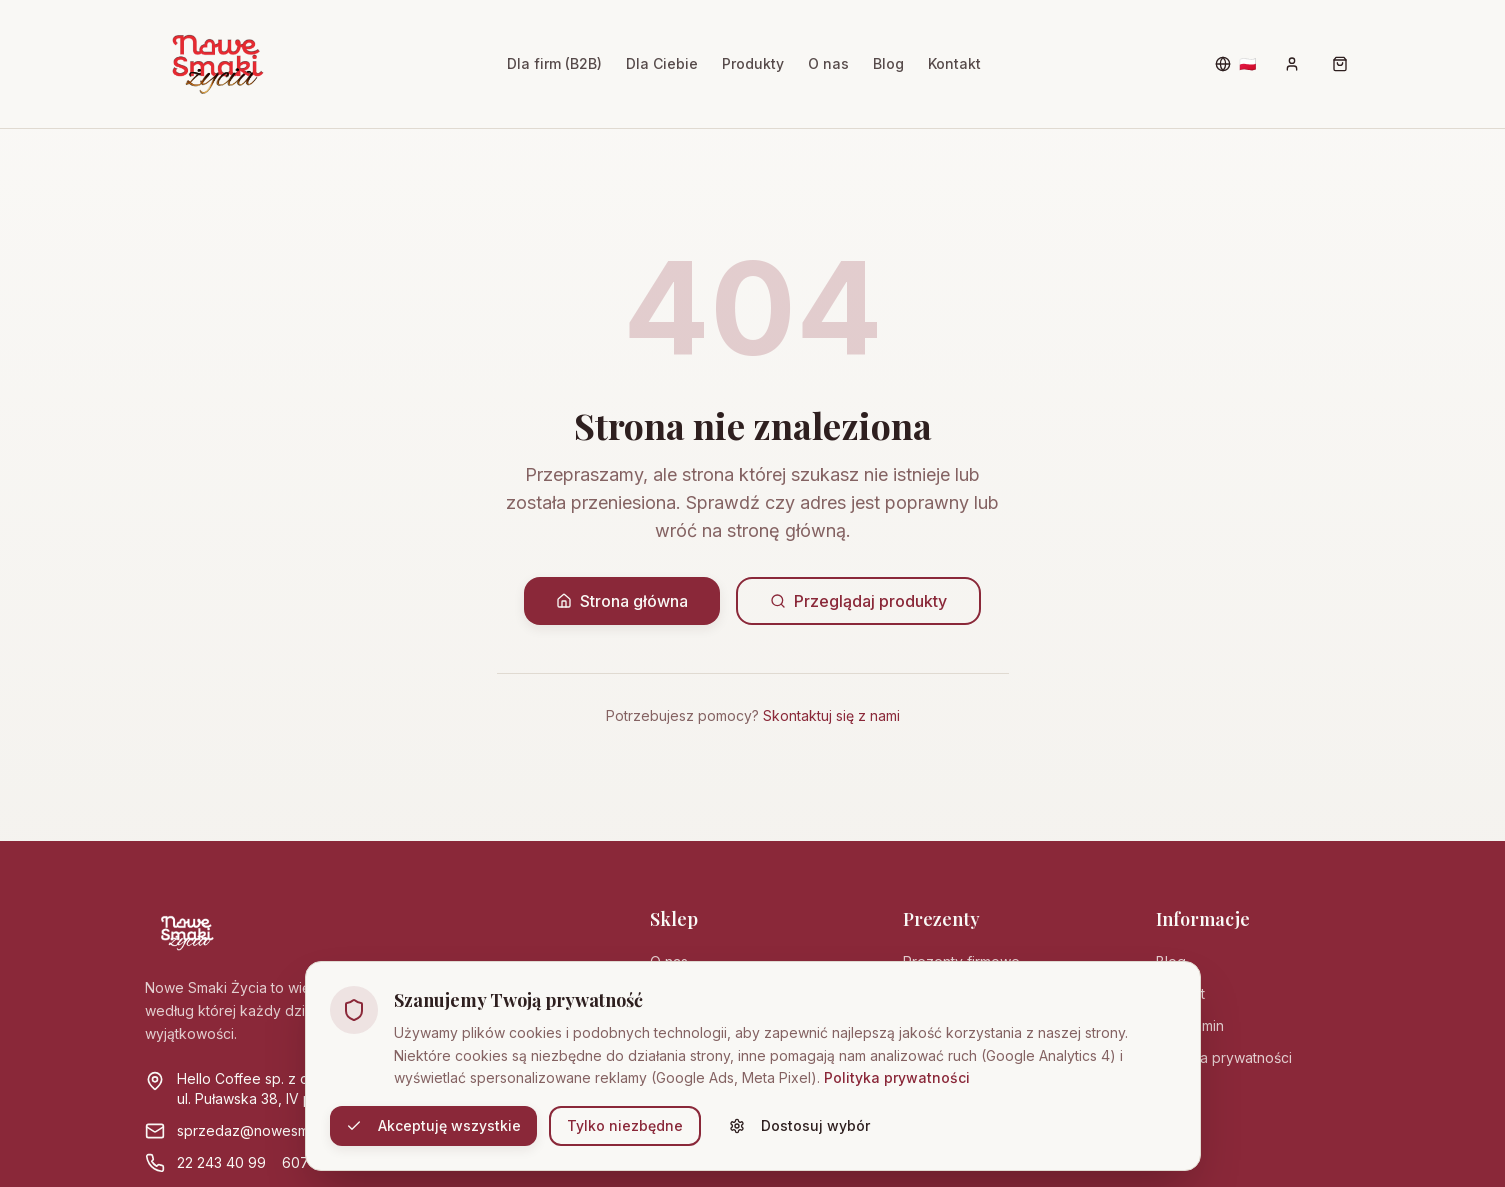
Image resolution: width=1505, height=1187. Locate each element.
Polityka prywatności (897, 1077)
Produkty (753, 63)
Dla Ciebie (662, 63)
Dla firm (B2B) (554, 63)
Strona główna (622, 601)
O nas (828, 63)
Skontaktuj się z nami (831, 715)
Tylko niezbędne (625, 1125)
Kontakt (954, 63)
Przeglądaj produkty (858, 601)
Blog (888, 63)
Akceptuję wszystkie (433, 1125)
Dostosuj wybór (799, 1125)
